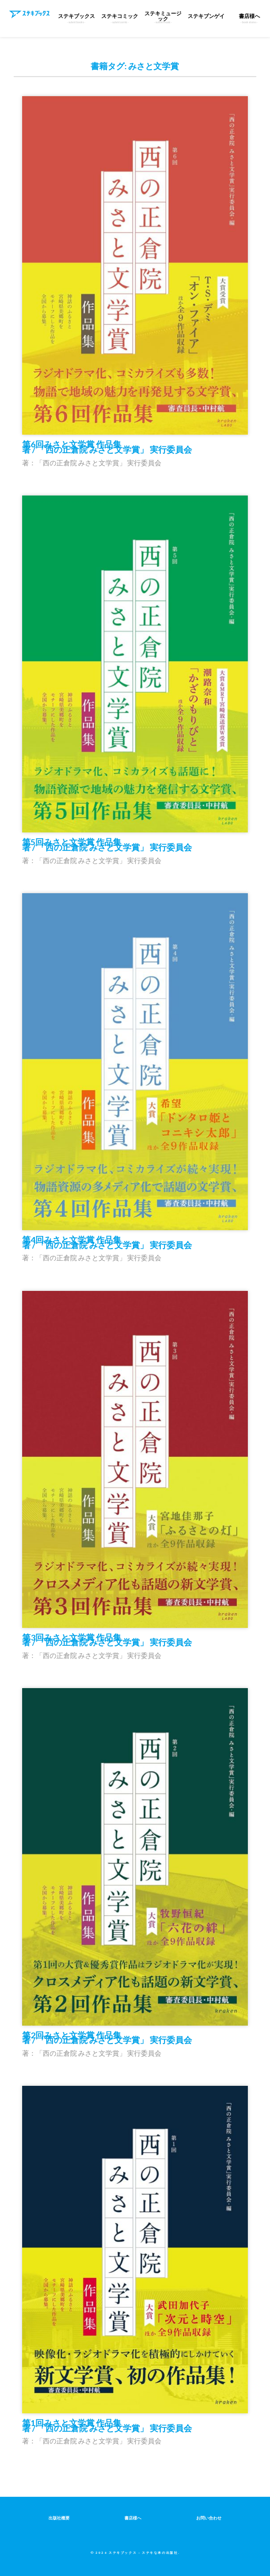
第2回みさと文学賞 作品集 (107, 2037)
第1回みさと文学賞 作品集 (107, 2425)
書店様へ (132, 2518)
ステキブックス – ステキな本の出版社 (143, 2552)
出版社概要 (59, 2518)
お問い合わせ (208, 2518)
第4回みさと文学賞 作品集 (107, 1242)
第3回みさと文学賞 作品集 (107, 1639)
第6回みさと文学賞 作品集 (107, 446)
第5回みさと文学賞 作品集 (107, 844)
